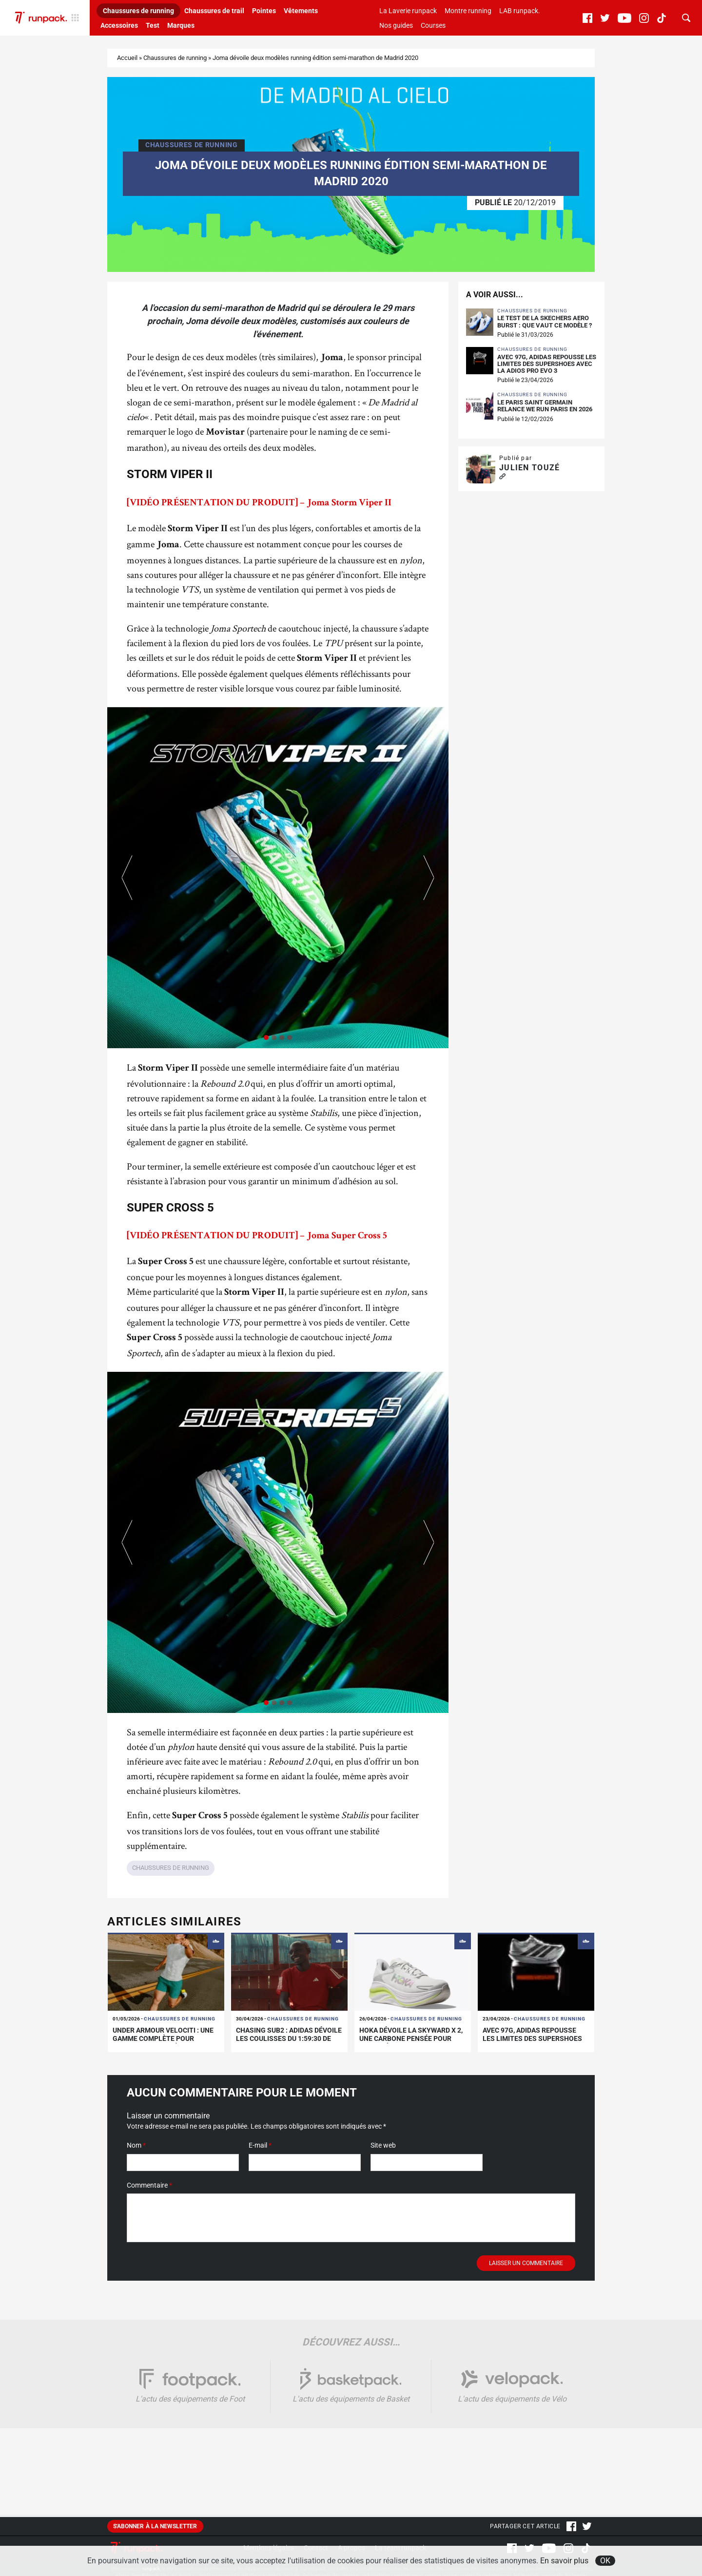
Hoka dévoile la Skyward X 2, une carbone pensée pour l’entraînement (411, 2038)
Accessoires (119, 25)
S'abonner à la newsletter (155, 2526)
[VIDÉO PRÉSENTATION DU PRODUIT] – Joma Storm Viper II (259, 503)
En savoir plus (564, 2560)
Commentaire (149, 2185)
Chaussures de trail (214, 11)
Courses (433, 25)
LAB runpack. (519, 11)
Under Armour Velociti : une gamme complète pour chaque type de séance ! (163, 2038)
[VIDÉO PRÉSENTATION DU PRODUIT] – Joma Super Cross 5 (257, 1236)
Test (152, 25)
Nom (136, 2145)
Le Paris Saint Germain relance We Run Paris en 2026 (544, 406)
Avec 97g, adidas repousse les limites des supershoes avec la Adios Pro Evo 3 (546, 364)
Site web (383, 2145)
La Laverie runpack (408, 11)
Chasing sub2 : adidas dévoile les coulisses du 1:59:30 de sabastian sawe (289, 2038)
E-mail (260, 2145)
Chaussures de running (138, 11)
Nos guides (396, 25)
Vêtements (301, 11)
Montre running (468, 11)
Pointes (264, 11)
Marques (181, 25)
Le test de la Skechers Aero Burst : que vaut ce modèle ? (544, 321)
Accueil (127, 57)
